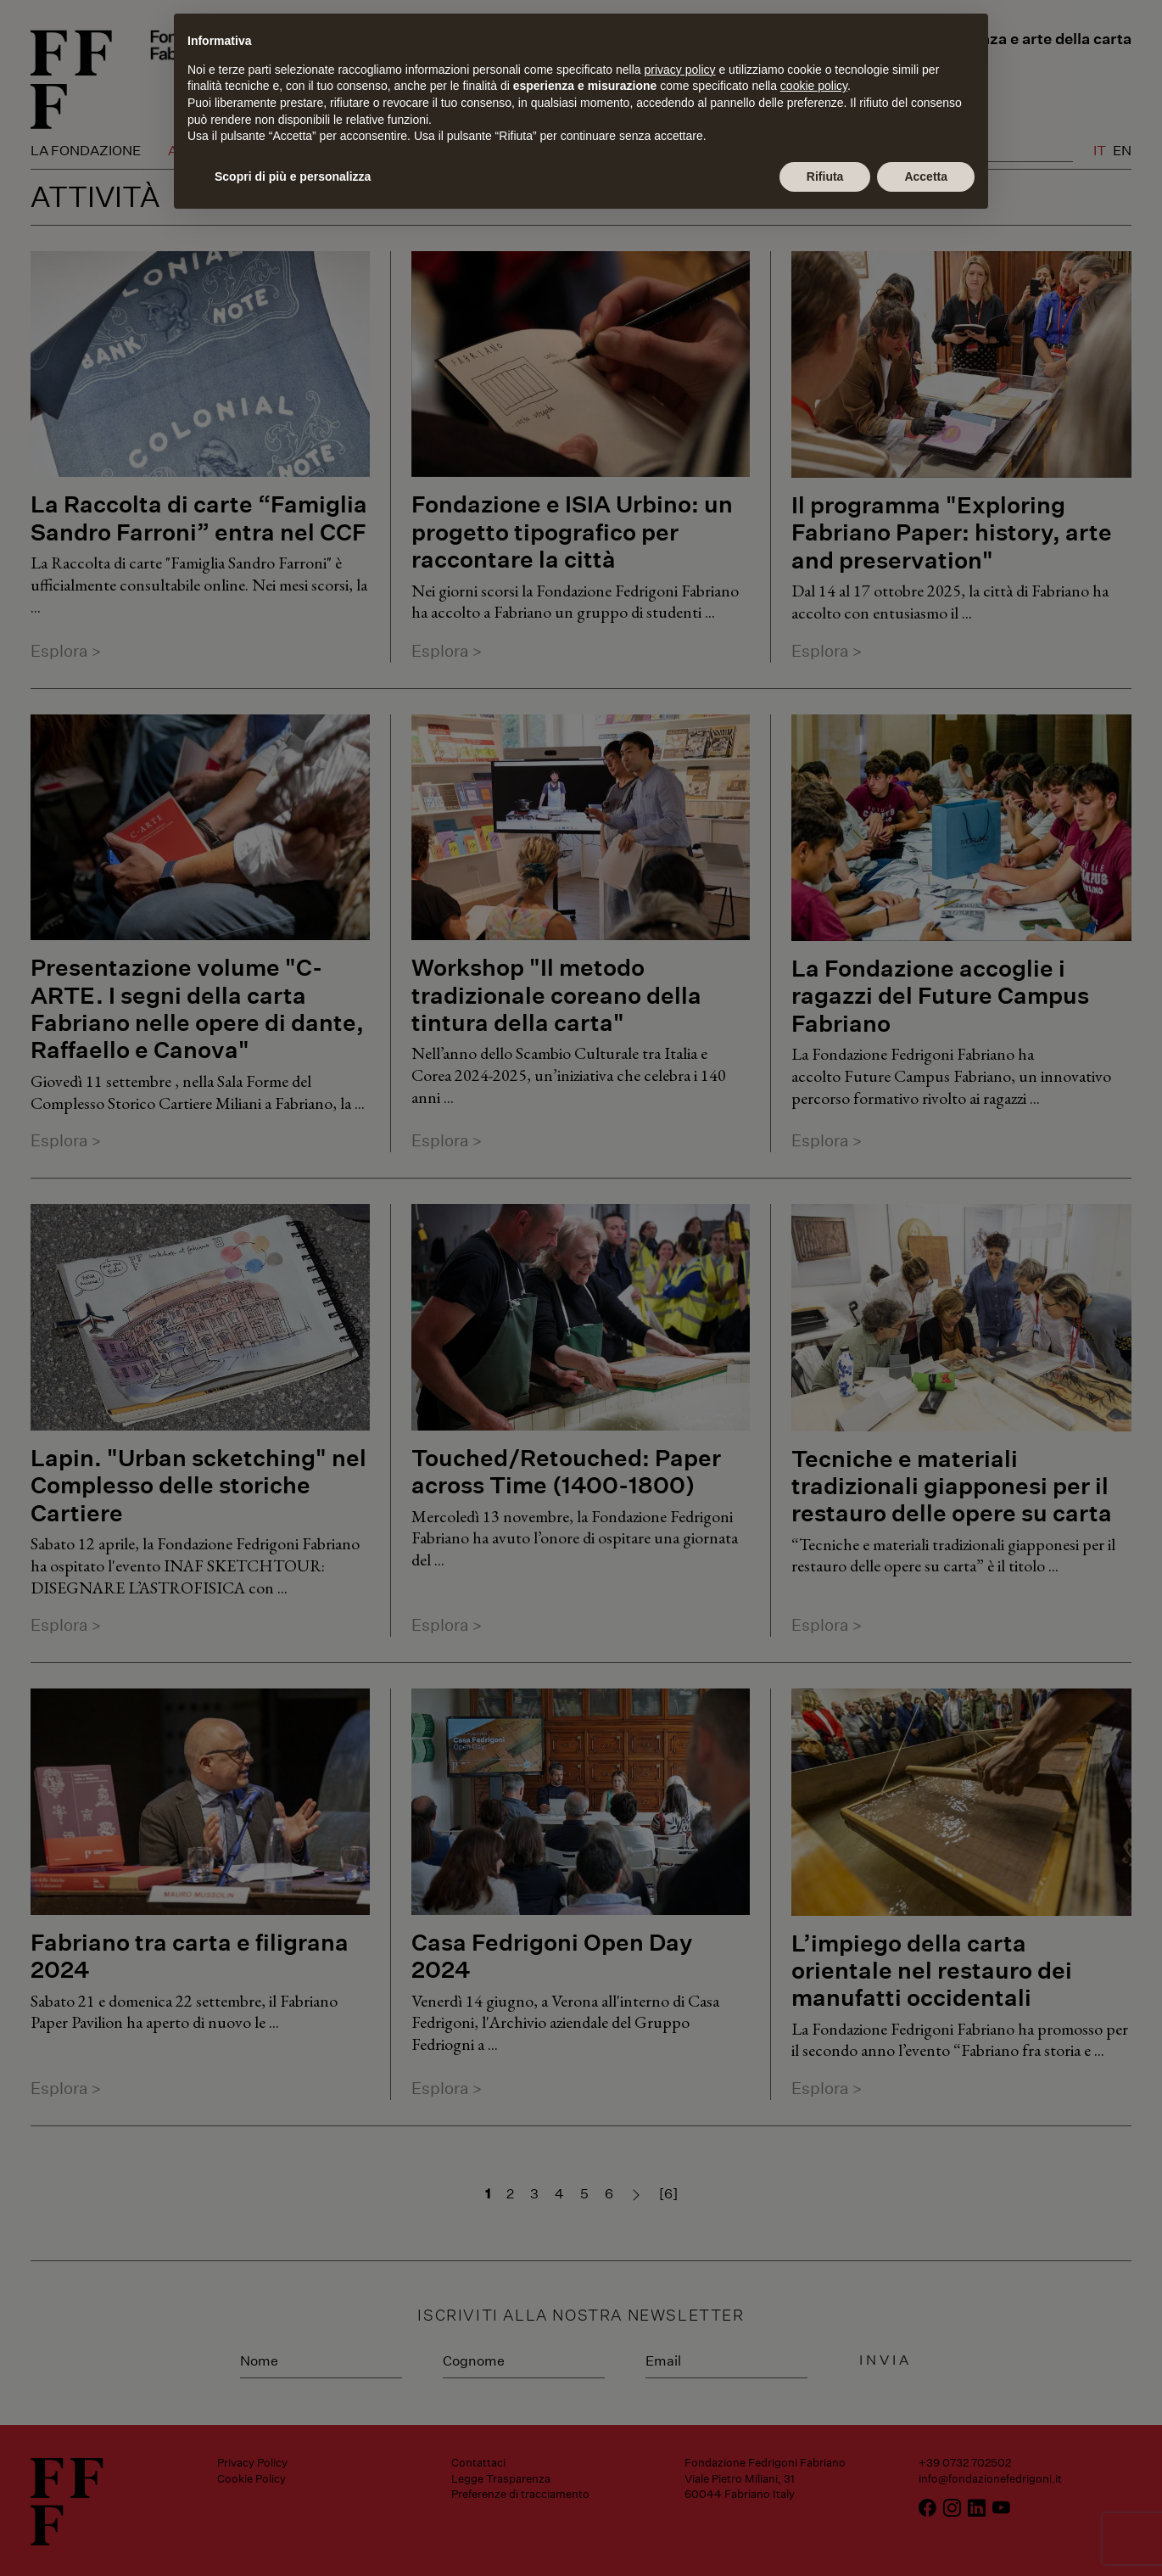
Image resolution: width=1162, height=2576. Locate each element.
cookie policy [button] (813, 85)
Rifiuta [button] (825, 176)
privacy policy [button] (680, 69)
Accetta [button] (925, 176)
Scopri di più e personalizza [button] (293, 176)
